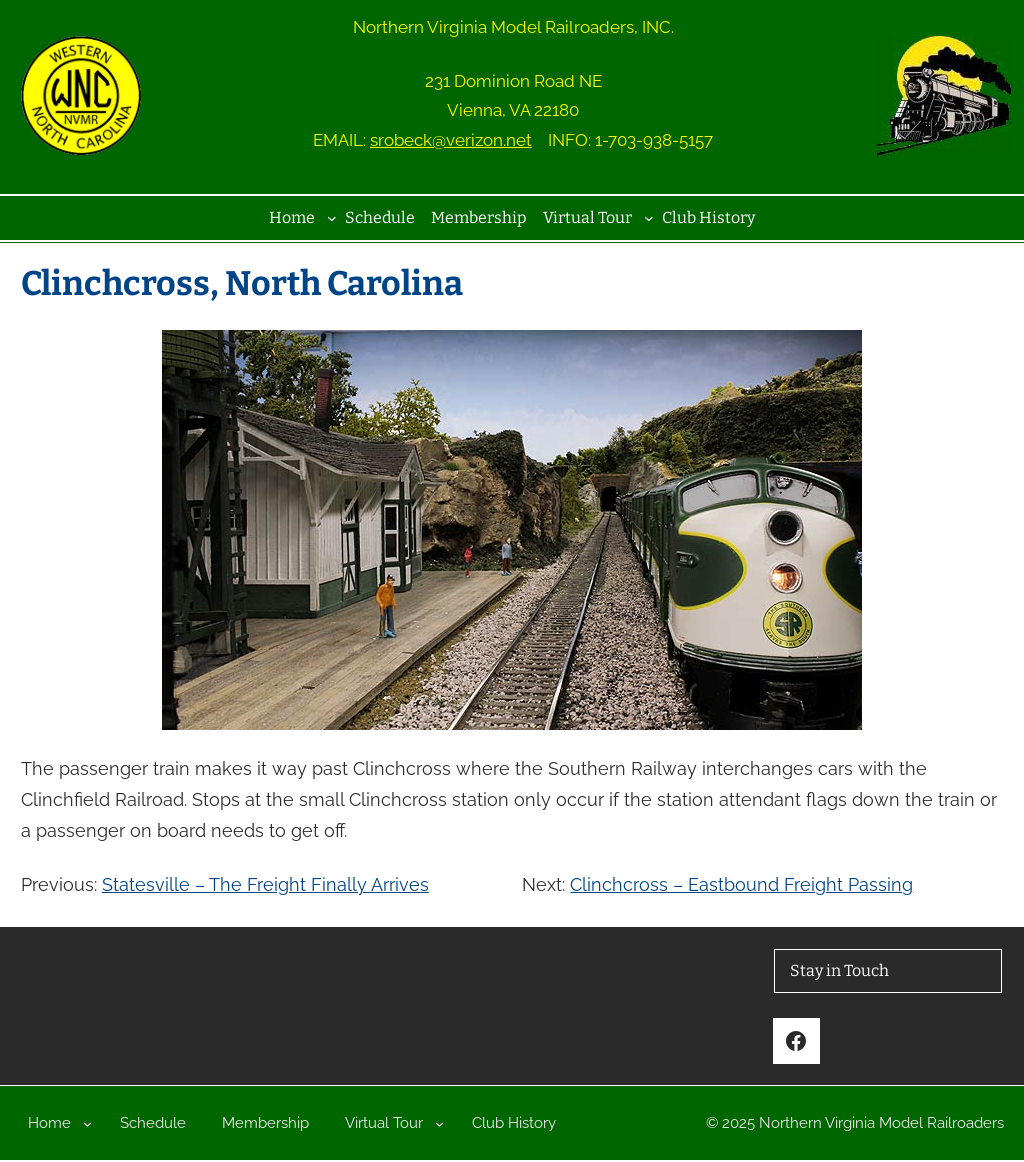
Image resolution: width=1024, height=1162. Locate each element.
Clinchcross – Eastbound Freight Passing (741, 884)
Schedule (380, 217)
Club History (708, 217)
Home (292, 217)
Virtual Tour (587, 217)
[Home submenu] (332, 218)
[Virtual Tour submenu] (649, 218)
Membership (479, 217)
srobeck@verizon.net (451, 140)
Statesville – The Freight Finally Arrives (265, 884)
